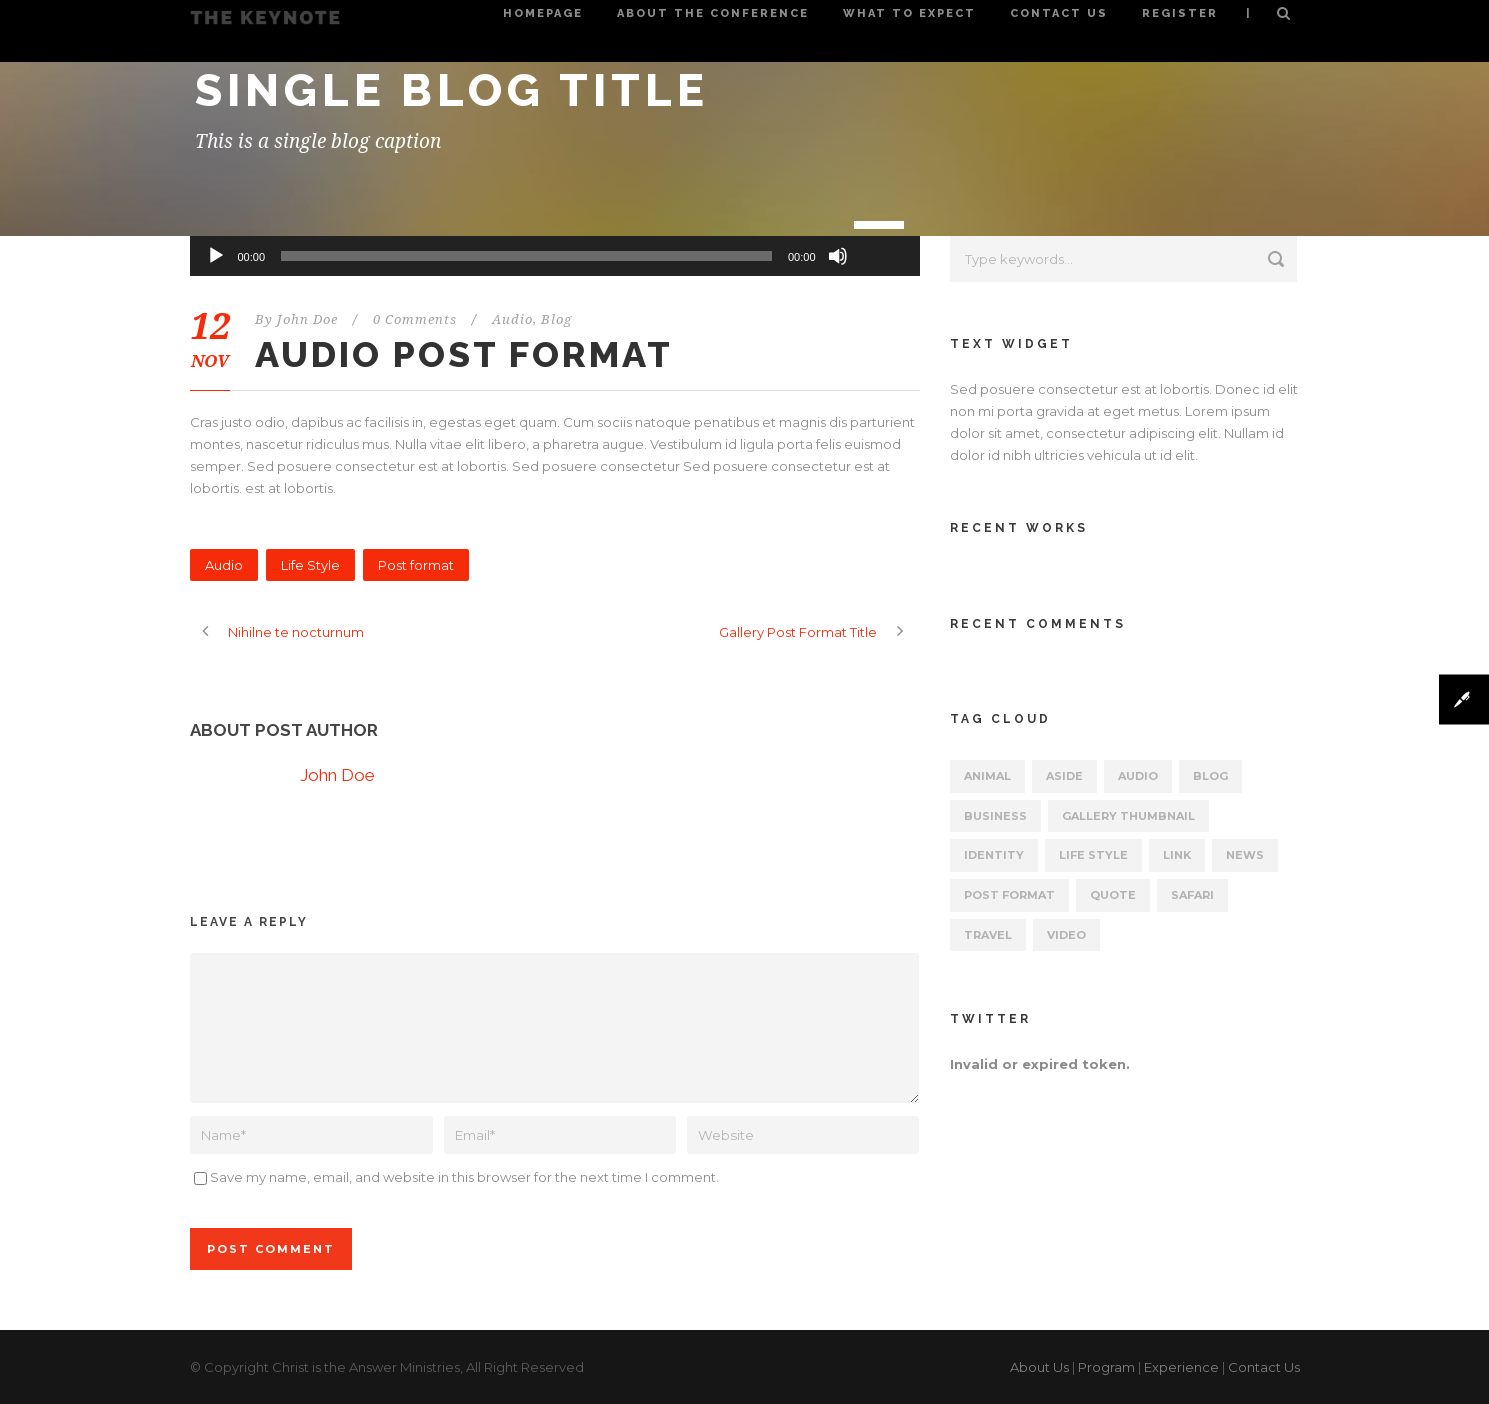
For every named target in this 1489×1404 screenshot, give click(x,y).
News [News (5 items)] (1245, 855)
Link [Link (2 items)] (1177, 855)
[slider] (526, 256)
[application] (555, 256)
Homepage (543, 13)
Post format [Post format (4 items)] (1009, 895)
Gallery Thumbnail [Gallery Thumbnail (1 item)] (1128, 816)
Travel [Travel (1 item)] (988, 935)
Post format (416, 565)
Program (1106, 1367)
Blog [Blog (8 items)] (1210, 776)
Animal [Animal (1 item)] (987, 776)
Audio (512, 319)
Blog (556, 319)
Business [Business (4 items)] (995, 816)
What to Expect (909, 13)
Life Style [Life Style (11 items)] (1093, 855)
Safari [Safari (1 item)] (1192, 895)
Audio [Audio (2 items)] (1138, 776)
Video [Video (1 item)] (1066, 935)
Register (1180, 13)
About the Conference (713, 13)
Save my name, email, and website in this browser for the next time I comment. (464, 1177)
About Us (1039, 1367)
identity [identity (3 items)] (994, 855)
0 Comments (415, 319)
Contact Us (1059, 13)
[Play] (216, 256)
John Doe (307, 319)
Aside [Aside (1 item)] (1064, 776)
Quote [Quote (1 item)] (1113, 895)
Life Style (310, 565)
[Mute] (838, 256)
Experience (1181, 1367)
